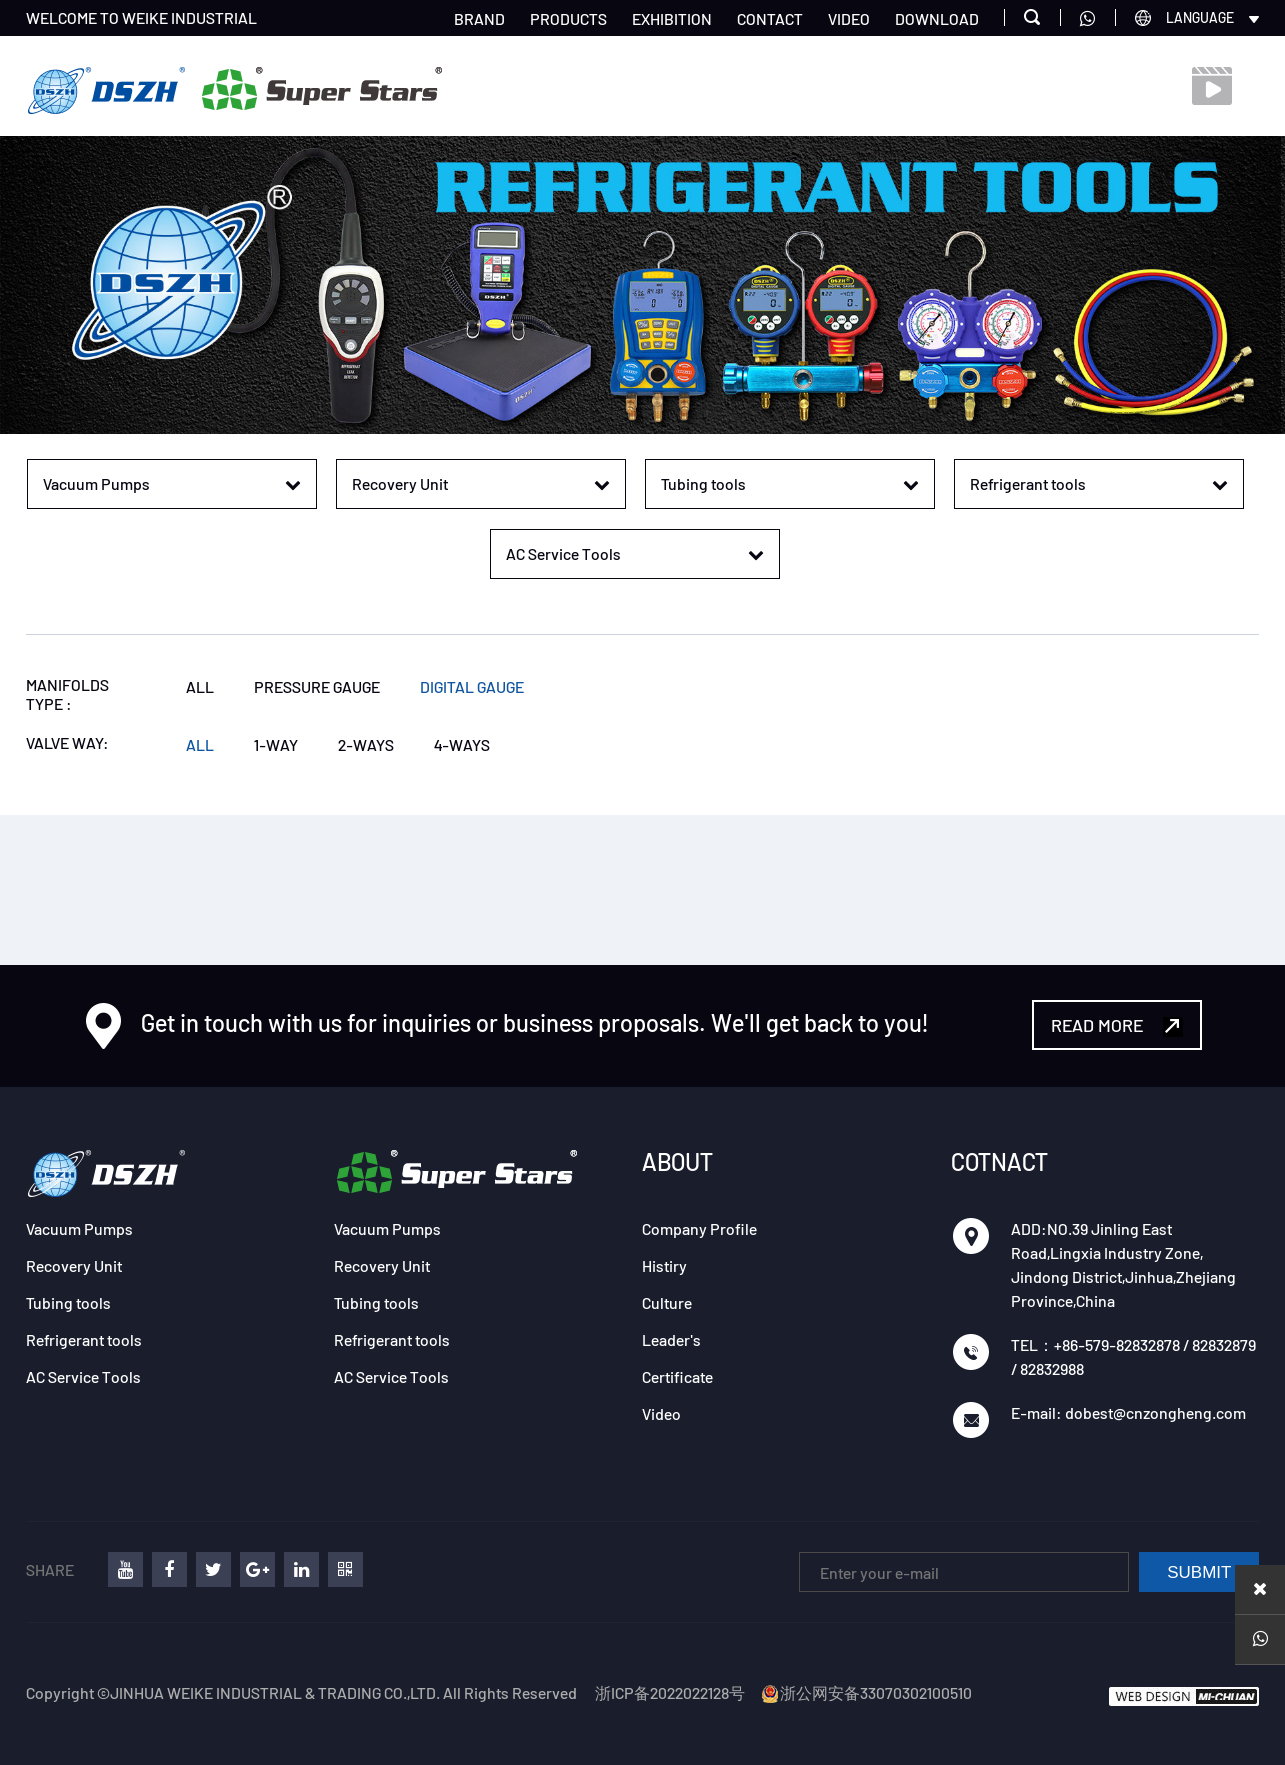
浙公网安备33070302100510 (866, 1692)
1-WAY (276, 744)
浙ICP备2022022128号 (670, 1692)
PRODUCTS (568, 18)
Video (661, 1413)
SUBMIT (1199, 1572)
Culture (667, 1302)
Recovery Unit (74, 1265)
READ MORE (1117, 1025)
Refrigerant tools (84, 1339)
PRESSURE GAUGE (317, 686)
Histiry (664, 1265)
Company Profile (699, 1228)
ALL (200, 686)
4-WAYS (462, 744)
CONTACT (770, 18)
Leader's (671, 1339)
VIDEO (849, 18)
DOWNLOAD (937, 18)
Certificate (677, 1376)
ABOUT (677, 1161)
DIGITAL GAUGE (472, 686)
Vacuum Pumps (79, 1228)
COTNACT (999, 1161)
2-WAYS (366, 744)
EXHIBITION (672, 18)
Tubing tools (68, 1302)
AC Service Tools (83, 1376)
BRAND (479, 18)
